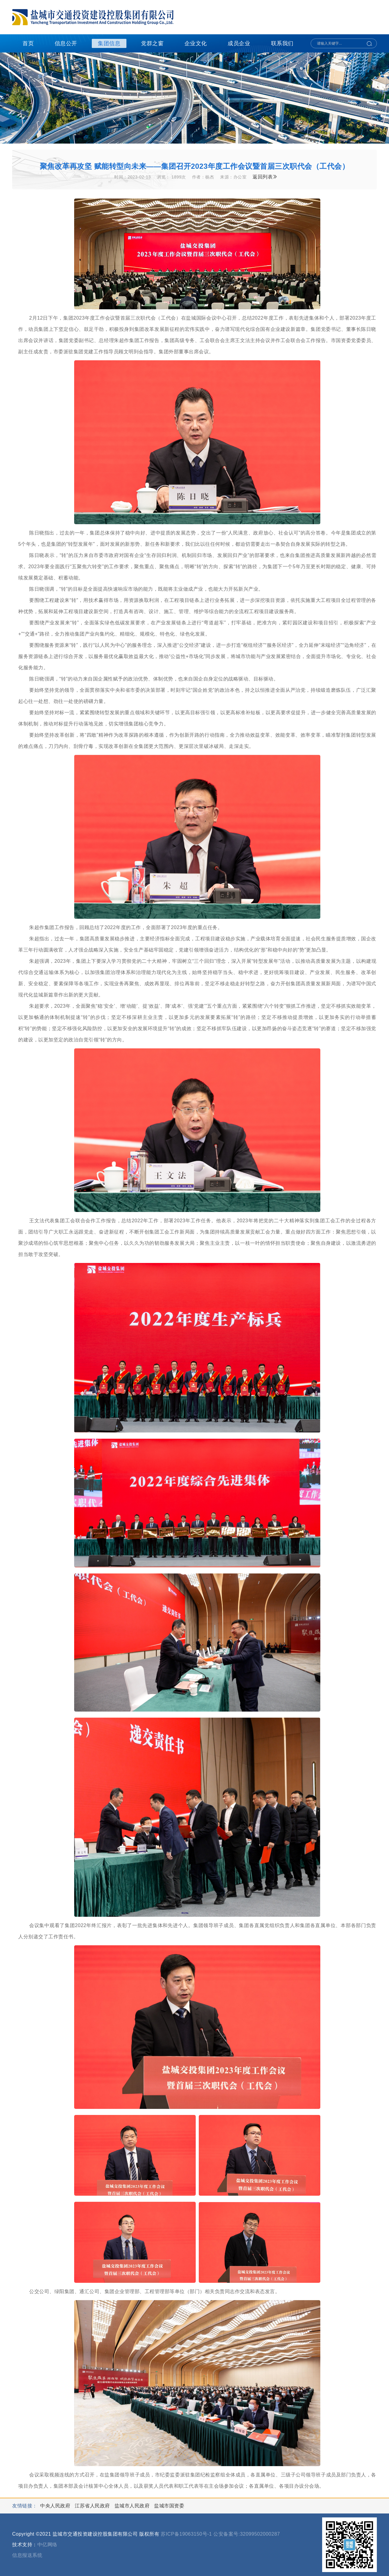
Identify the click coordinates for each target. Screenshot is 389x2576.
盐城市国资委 (169, 2505)
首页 (28, 43)
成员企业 (239, 43)
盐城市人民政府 (133, 2505)
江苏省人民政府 (93, 2505)
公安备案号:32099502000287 (246, 2534)
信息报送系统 (27, 2555)
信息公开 (66, 43)
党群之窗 (152, 43)
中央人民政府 (56, 2505)
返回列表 (265, 176)
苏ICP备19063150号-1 (186, 2534)
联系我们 (282, 43)
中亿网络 (47, 2544)
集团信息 (109, 43)
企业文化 (195, 43)
